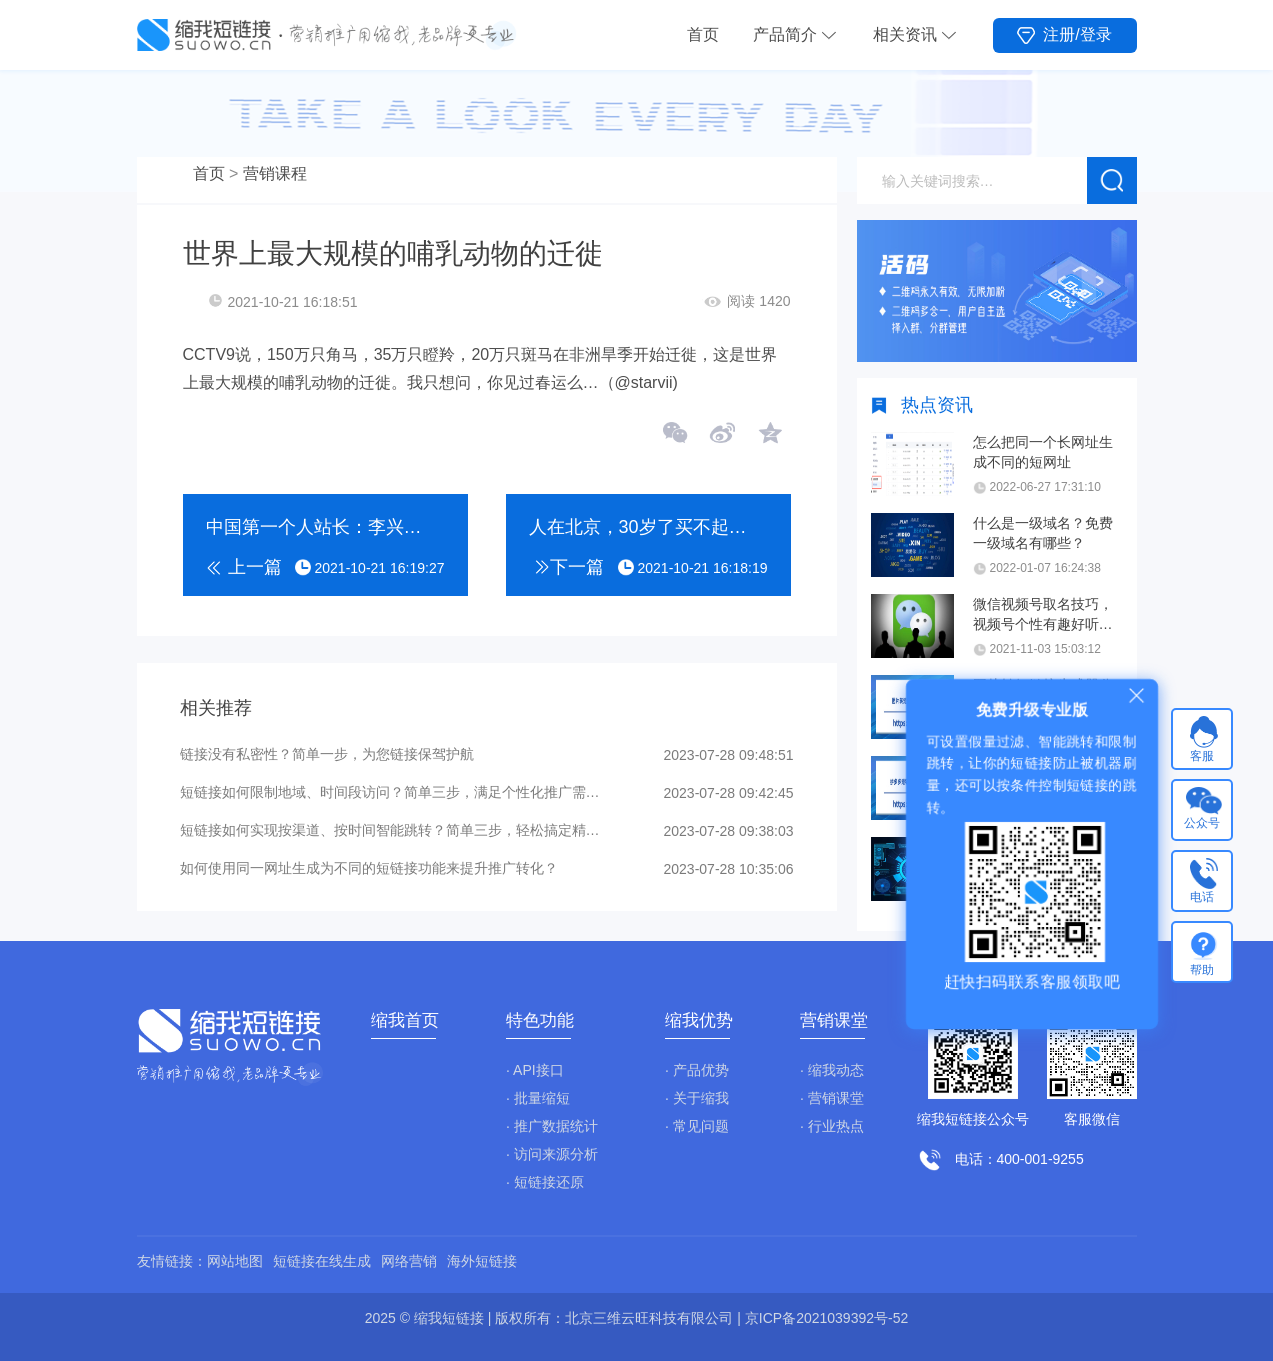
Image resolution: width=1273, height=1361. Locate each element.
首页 (703, 34)
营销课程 (275, 173)
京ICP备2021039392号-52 (826, 1318)
